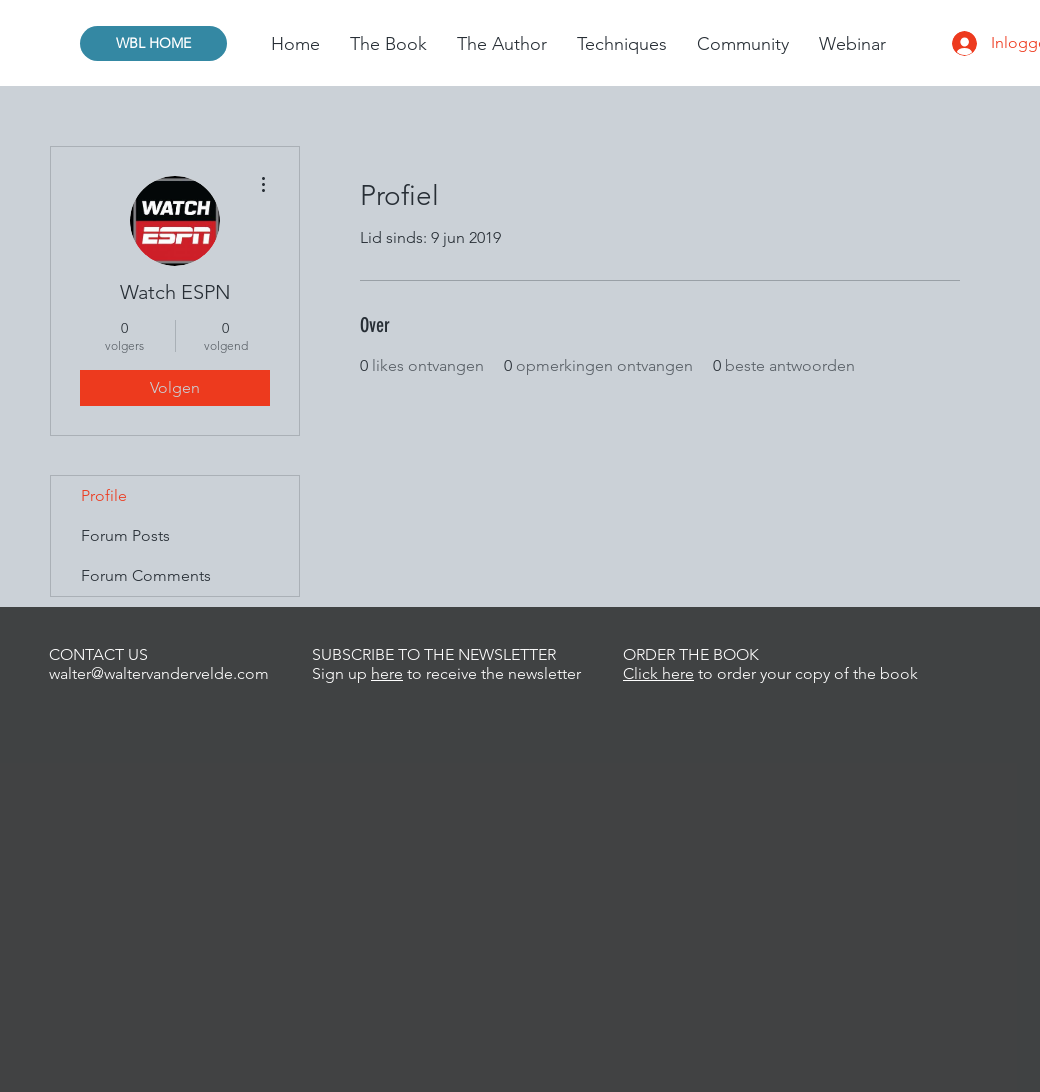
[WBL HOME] (153, 43)
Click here (658, 673)
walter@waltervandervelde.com (159, 673)
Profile (104, 495)
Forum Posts (125, 535)
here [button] (387, 673)
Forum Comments (146, 575)
